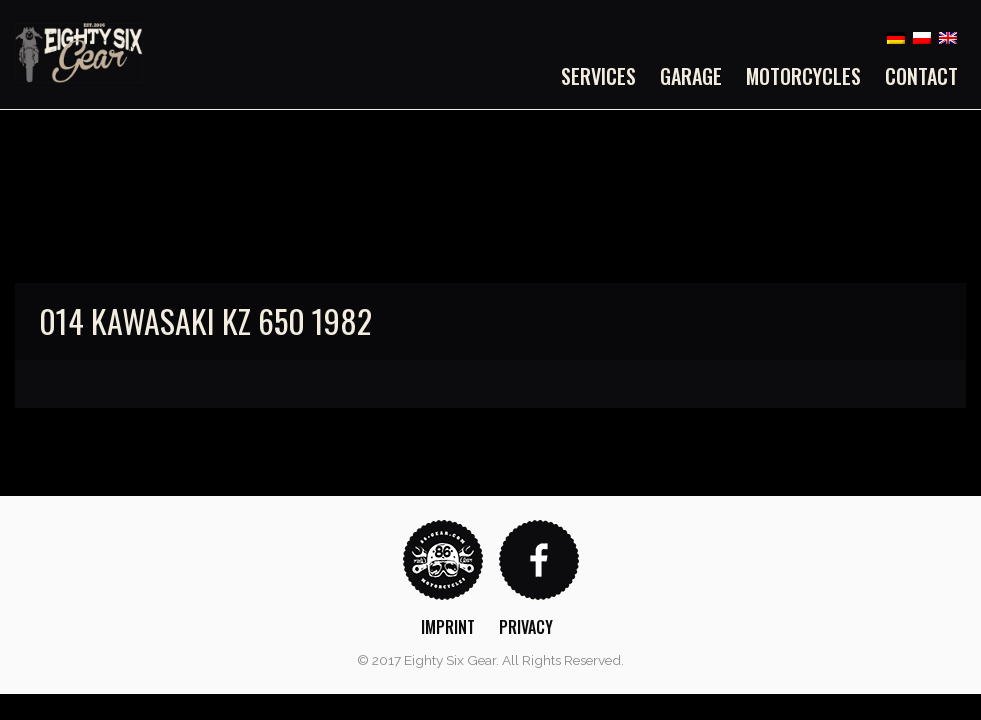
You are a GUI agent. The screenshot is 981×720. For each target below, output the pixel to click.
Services (598, 76)
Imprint (448, 627)
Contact (921, 76)
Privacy (526, 627)
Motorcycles (803, 76)
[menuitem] (604, 76)
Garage (691, 76)
